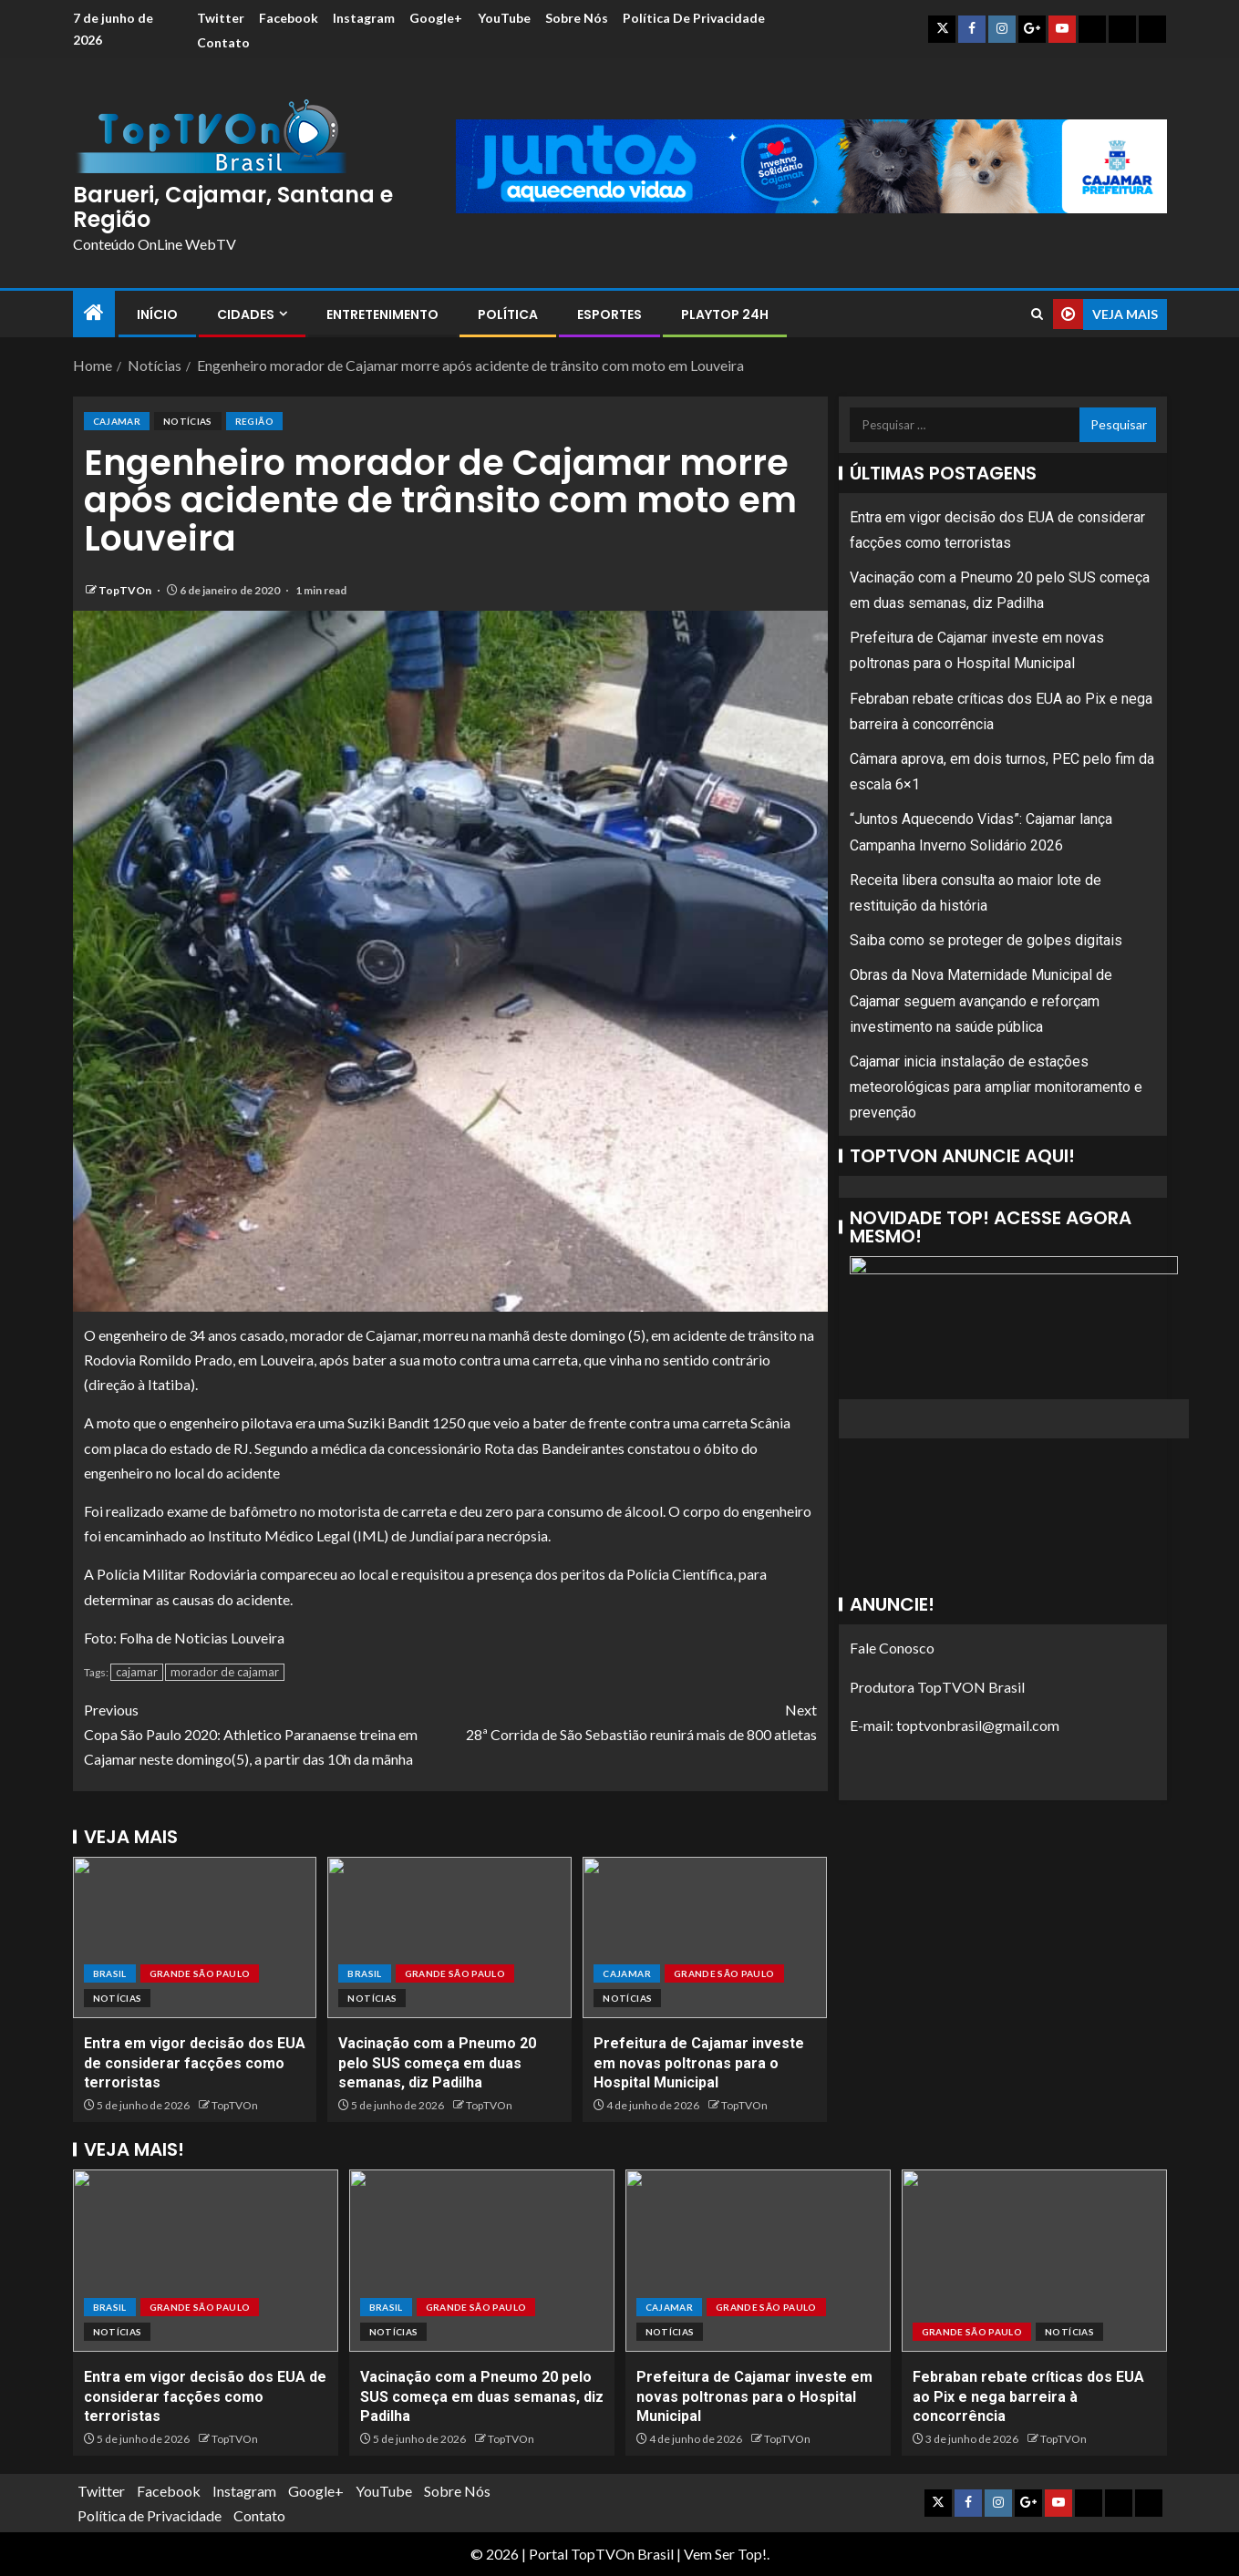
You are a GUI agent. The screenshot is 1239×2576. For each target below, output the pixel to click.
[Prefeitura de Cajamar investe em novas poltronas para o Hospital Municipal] (705, 1937)
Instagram (366, 18)
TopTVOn (125, 590)
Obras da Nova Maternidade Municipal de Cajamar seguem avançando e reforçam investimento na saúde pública (981, 1000)
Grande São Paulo (200, 1973)
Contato (380, 42)
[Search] (1037, 314)
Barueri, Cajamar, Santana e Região (233, 206)
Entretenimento (382, 314)
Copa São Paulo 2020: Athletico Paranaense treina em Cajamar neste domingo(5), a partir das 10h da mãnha (267, 1732)
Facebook (288, 18)
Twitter (219, 18)
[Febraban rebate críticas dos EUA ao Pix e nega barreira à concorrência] (1034, 2260)
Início (157, 314)
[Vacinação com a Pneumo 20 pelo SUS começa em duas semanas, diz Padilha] (449, 1937)
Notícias (187, 421)
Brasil (110, 1973)
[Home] (94, 313)
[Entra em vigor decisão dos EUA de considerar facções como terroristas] (195, 1937)
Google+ (439, 18)
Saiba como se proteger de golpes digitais (986, 940)
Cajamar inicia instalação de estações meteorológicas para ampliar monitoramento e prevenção (996, 1087)
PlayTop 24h (725, 314)
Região (254, 421)
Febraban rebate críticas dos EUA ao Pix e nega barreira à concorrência (1028, 2396)
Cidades (245, 314)
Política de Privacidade (266, 42)
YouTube (508, 18)
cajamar (137, 1671)
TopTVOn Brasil (622, 2553)
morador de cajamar (224, 1671)
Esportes (609, 314)
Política (508, 314)
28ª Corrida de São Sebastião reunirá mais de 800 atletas (633, 1720)
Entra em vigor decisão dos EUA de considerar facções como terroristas (194, 2063)
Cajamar (116, 421)
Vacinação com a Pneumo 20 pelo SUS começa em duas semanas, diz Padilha (437, 2063)
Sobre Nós (583, 18)
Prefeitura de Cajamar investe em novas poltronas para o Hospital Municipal (699, 2063)
